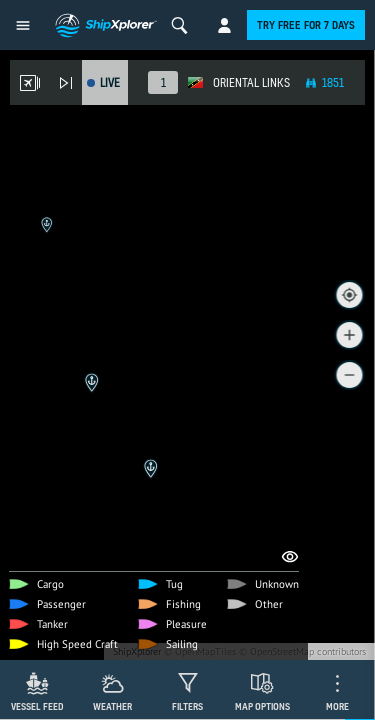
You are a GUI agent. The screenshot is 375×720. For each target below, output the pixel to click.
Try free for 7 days (306, 25)
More (337, 706)
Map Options (262, 706)
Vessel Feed (37, 706)
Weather (112, 706)
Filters (187, 706)
